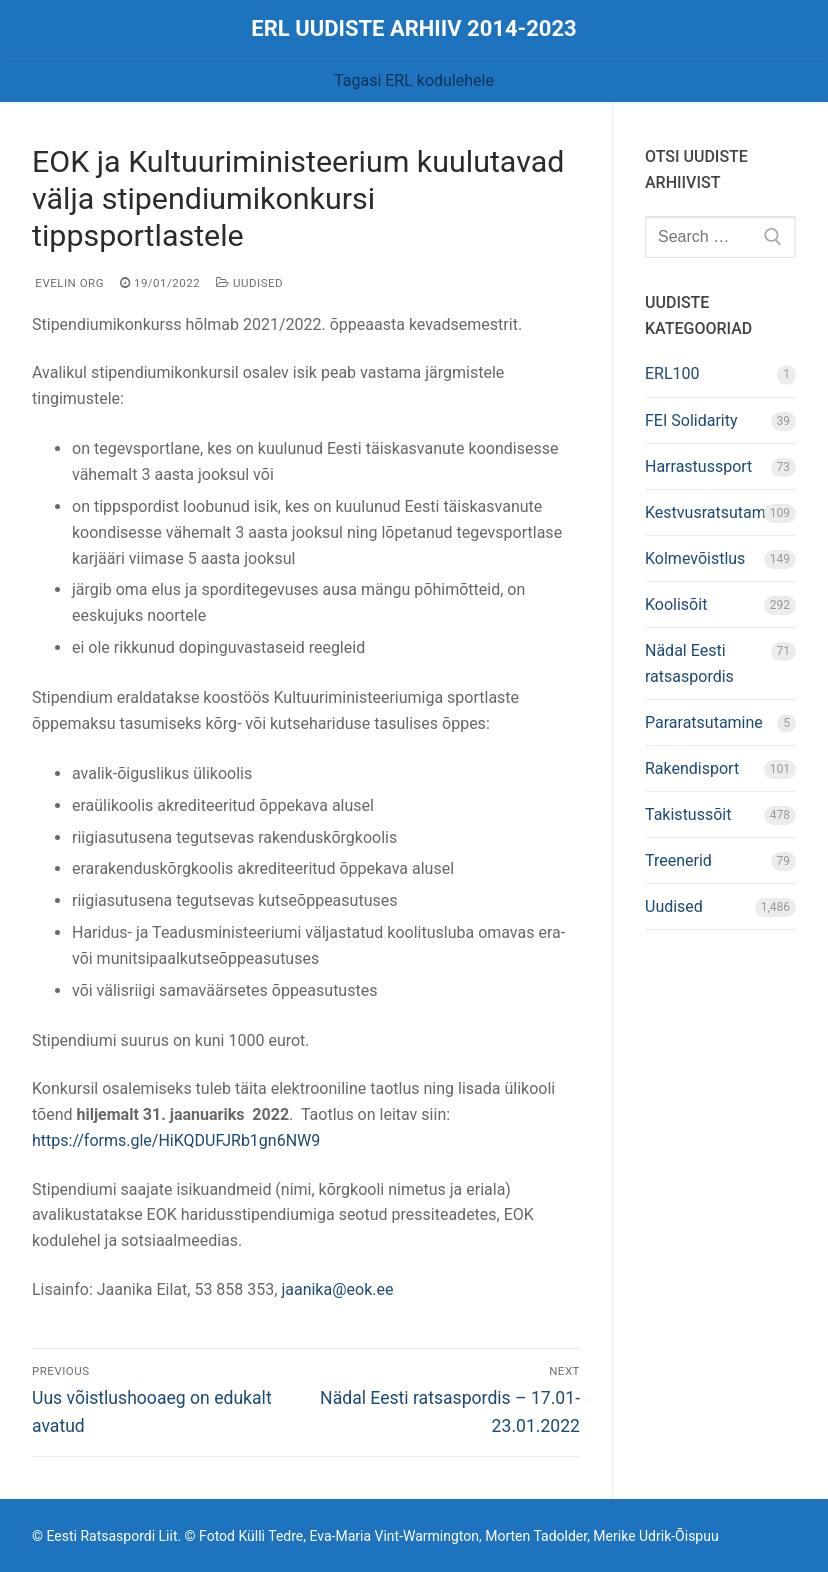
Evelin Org (68, 283)
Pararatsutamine (704, 722)
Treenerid (678, 860)
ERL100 (672, 373)
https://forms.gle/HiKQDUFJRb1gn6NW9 (176, 1140)
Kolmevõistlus (695, 558)
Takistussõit (688, 814)
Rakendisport (692, 768)
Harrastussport (698, 466)
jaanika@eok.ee (337, 1289)
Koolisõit (676, 604)
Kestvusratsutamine (716, 512)
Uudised (249, 283)
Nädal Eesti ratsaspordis (689, 663)
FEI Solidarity (691, 420)
